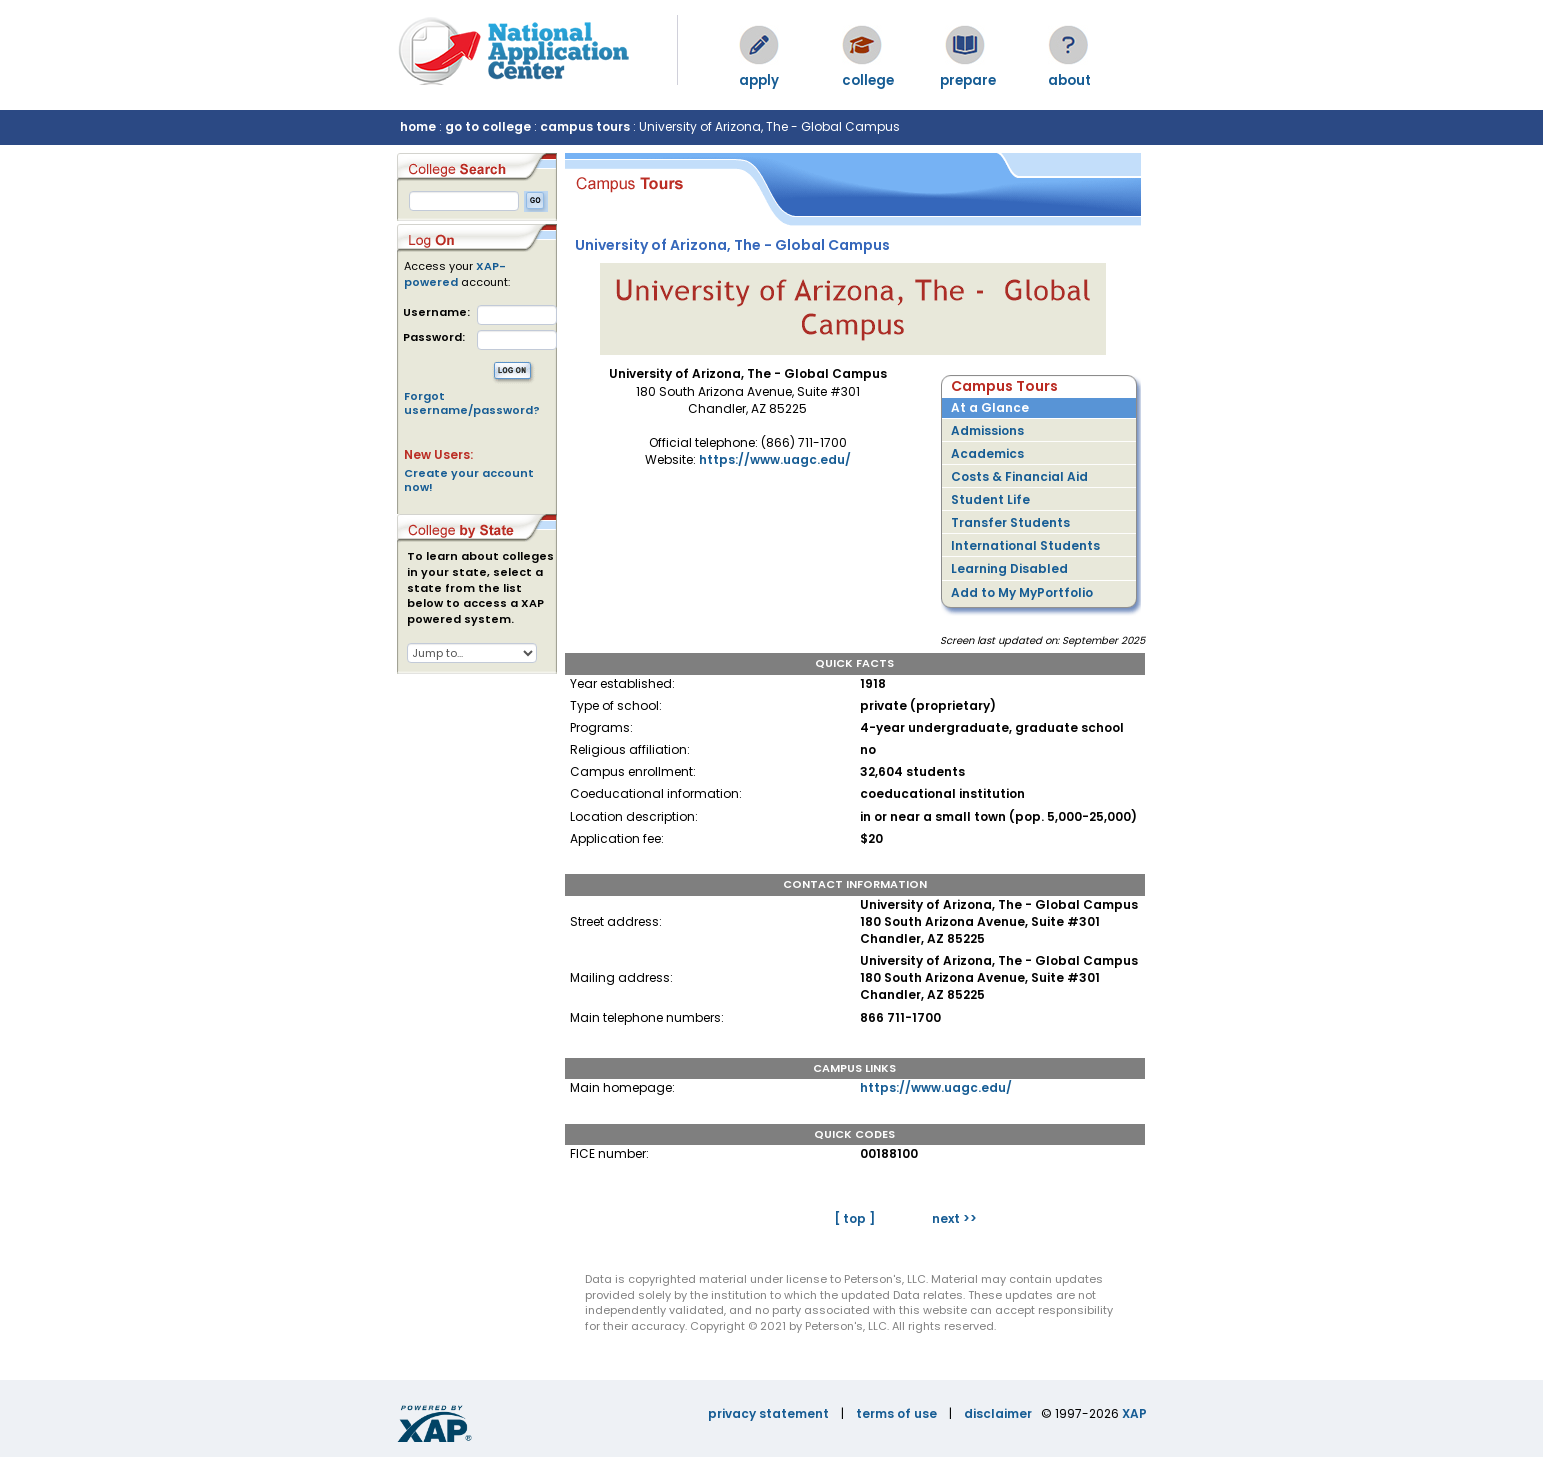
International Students (1025, 545)
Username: (436, 312)
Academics (987, 453)
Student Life (990, 499)
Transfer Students (1010, 522)
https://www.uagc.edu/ (775, 459)
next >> (954, 1218)
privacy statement (768, 1413)
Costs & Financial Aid (1019, 476)
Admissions (987, 430)
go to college (488, 126)
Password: (434, 337)
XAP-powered (455, 274)
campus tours (585, 126)
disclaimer (998, 1413)
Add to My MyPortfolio (1022, 592)
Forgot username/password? (472, 403)
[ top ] (854, 1218)
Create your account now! (469, 480)
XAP (1134, 1413)
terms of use (896, 1413)
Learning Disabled (1009, 568)
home (418, 126)
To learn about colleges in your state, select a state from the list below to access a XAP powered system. (480, 588)
